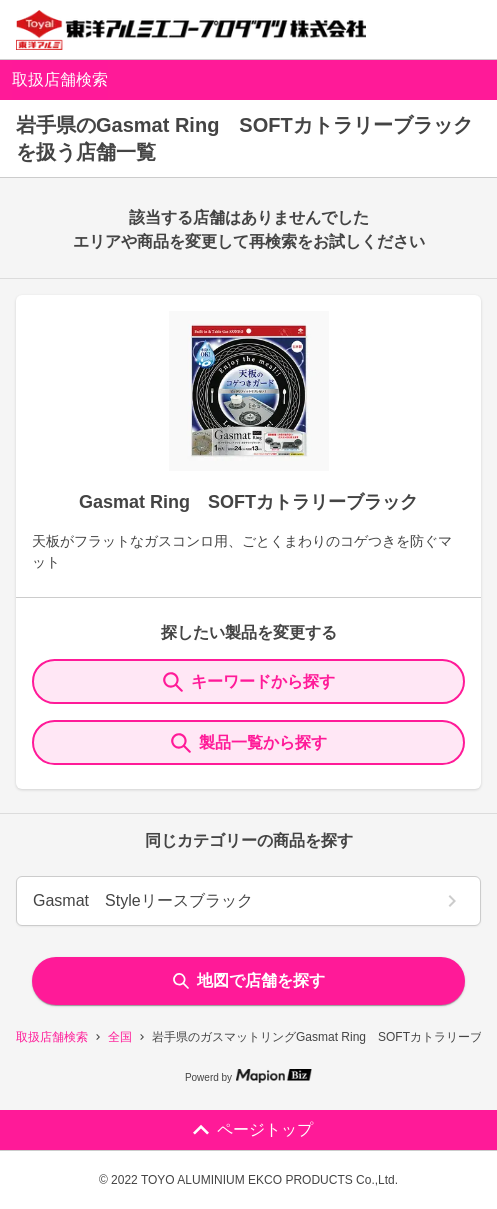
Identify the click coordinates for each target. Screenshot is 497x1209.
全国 (120, 1037)
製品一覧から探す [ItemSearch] (249, 743)
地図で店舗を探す (249, 980)
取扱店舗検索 (52, 1037)
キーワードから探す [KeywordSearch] (249, 682)
